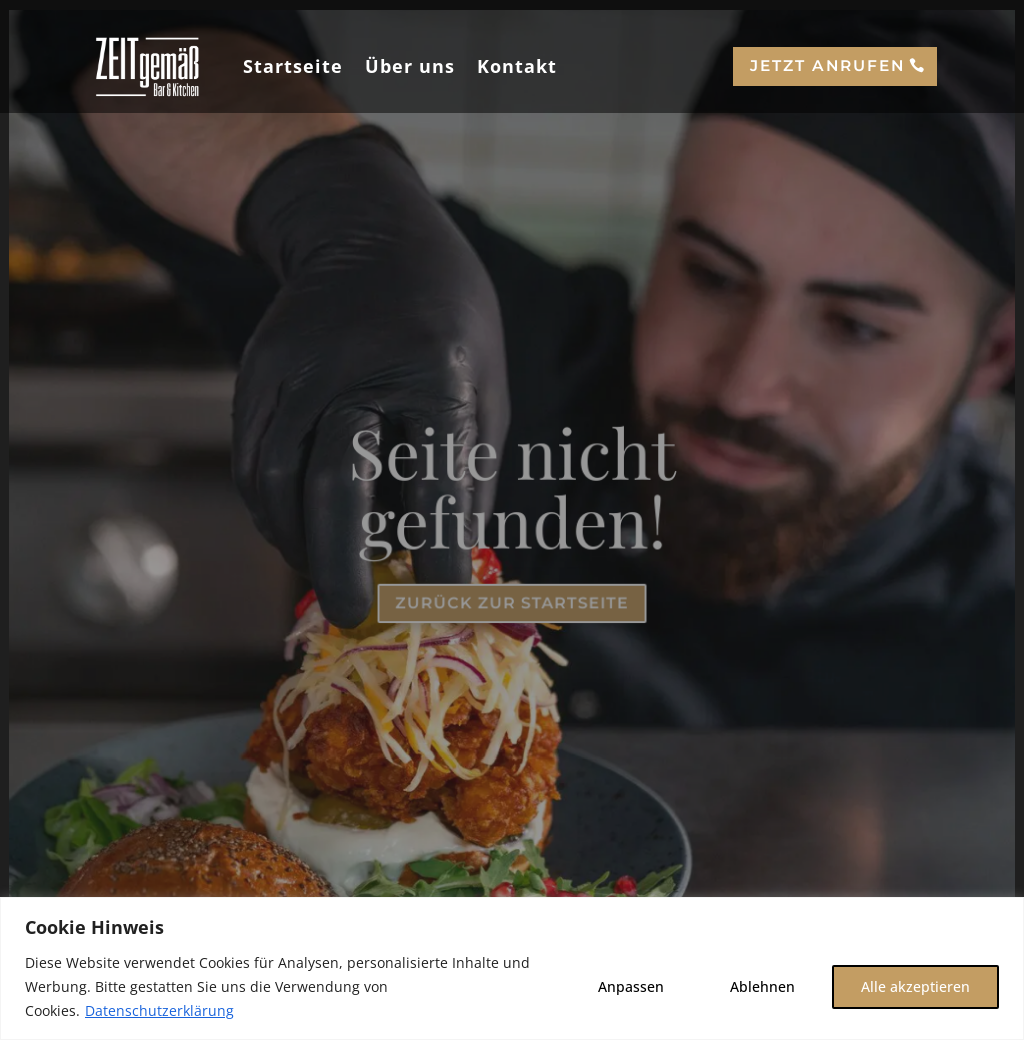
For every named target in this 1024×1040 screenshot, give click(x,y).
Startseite (293, 66)
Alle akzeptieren (915, 986)
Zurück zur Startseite (512, 602)
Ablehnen (762, 986)
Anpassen (631, 986)
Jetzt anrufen (827, 65)
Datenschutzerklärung (159, 1010)
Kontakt (517, 66)
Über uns (410, 66)
